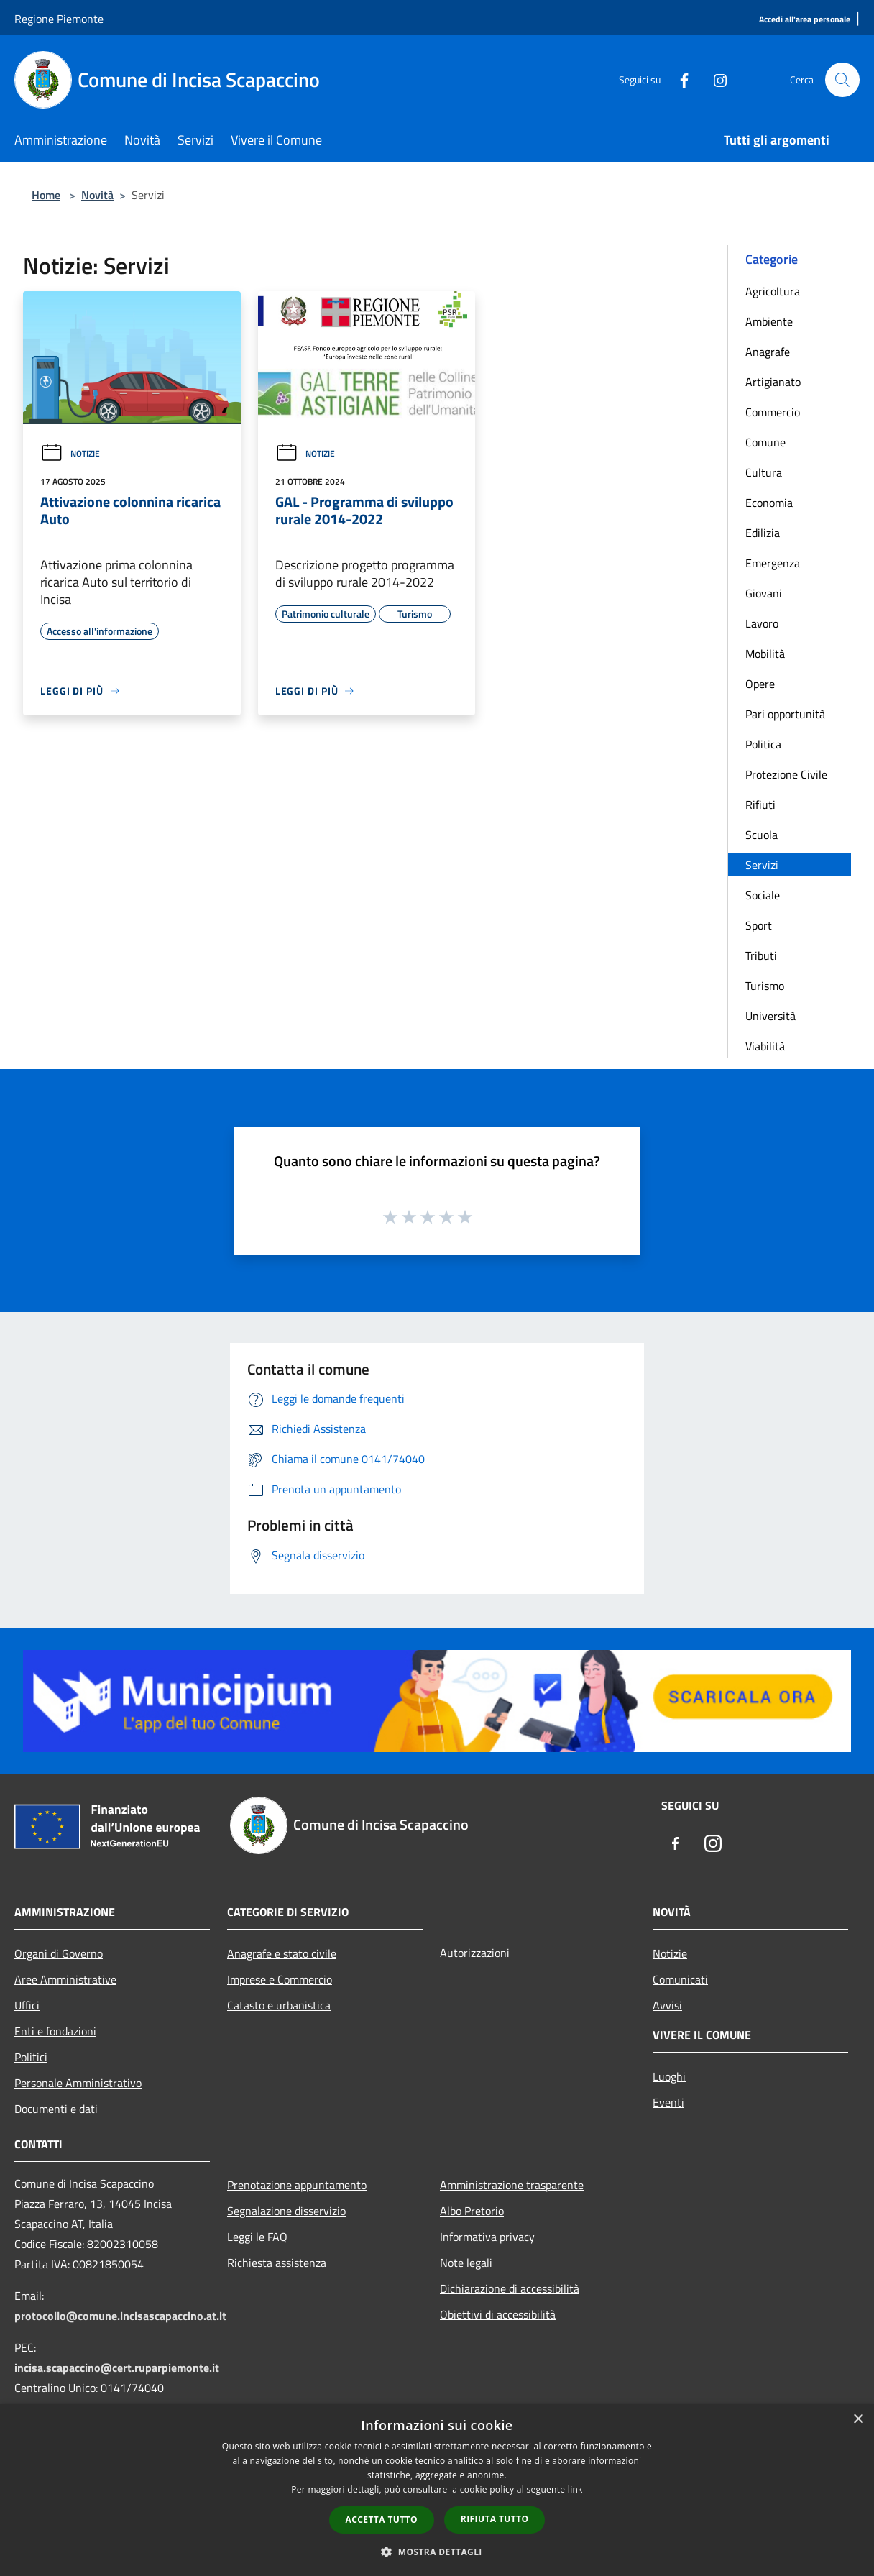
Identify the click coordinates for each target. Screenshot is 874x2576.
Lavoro (761, 623)
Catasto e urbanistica (279, 2005)
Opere (760, 683)
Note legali (466, 2262)
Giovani (763, 593)
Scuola (761, 834)
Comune (765, 442)
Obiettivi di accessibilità (498, 2314)
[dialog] (437, 2490)
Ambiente (769, 321)
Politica (763, 744)
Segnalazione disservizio (286, 2210)
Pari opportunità (785, 714)
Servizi (761, 865)
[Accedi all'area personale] (804, 20)
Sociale (762, 895)
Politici (30, 2057)
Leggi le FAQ (257, 2236)
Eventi (668, 2102)
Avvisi (667, 2005)
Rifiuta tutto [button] (495, 2519)
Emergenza (772, 563)
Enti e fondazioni (55, 2031)
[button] (437, 2551)
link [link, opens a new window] (575, 2489)
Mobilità (765, 653)
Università (770, 1016)
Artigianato (773, 381)
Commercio (772, 412)
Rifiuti (760, 804)
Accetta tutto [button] (382, 2519)
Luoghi (669, 2076)
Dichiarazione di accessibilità (509, 2288)
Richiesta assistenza (276, 2262)
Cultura (763, 472)
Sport (758, 925)
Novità (97, 194)
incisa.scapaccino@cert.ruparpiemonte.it (116, 2367)
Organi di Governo (58, 1953)
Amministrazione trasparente (512, 2185)
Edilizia (762, 532)
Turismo (764, 985)
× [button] (857, 2419)
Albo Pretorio (472, 2210)
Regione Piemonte (59, 18)
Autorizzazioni (475, 1952)
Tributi (761, 955)
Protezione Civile (786, 774)
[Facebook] (678, 79)
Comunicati (680, 1979)
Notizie (70, 453)
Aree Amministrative (65, 1979)
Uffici (27, 2005)
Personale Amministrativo (78, 2082)
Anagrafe (767, 351)
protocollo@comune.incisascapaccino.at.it (120, 2315)
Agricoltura (772, 291)
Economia (769, 502)
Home (46, 194)
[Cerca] (842, 80)
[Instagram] (714, 79)
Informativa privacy (487, 2236)
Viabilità (765, 1046)
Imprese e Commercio (279, 1979)
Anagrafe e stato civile (281, 1953)
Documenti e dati (56, 2108)
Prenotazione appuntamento (297, 2185)
